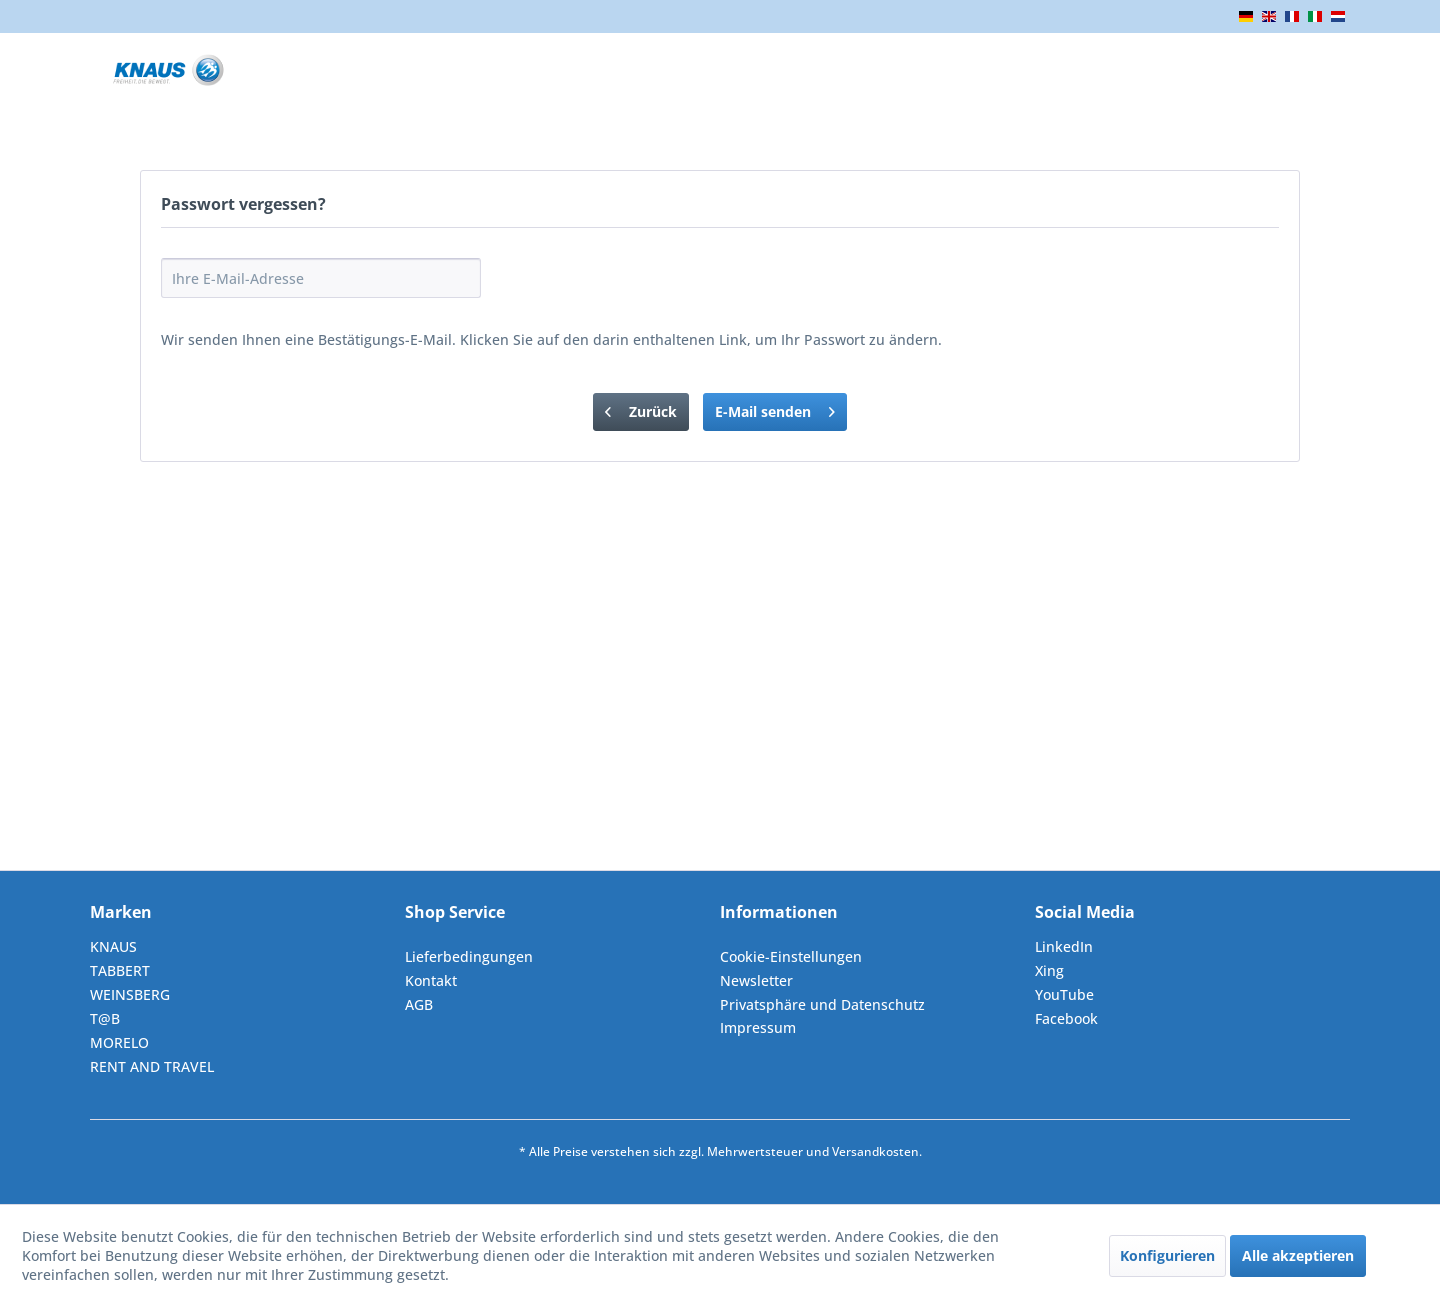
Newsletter (756, 980)
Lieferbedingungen (469, 956)
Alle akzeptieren (1298, 1255)
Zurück (641, 408)
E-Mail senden (775, 408)
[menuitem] (557, 957)
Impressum (758, 1027)
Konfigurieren (1167, 1255)
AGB (419, 1004)
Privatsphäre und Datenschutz (822, 1004)
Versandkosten (875, 1151)
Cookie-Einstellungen (791, 956)
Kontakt (431, 980)
